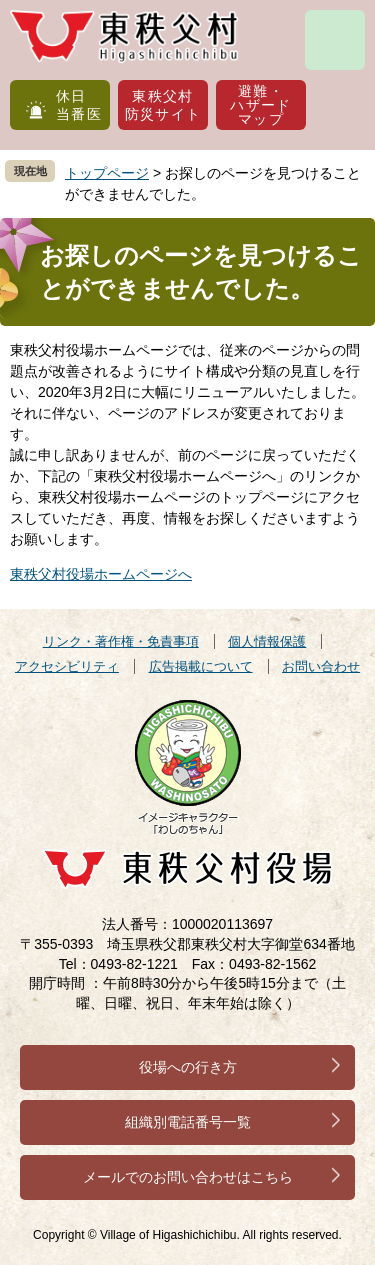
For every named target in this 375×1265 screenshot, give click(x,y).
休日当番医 (79, 105)
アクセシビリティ (67, 666)
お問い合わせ (321, 666)
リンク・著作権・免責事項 (121, 641)
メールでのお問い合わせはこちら (188, 1177)
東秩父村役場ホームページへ (101, 574)
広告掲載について (201, 666)
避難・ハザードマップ (261, 105)
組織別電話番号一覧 (188, 1122)
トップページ (107, 173)
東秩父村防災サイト (163, 105)
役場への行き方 (188, 1067)
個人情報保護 (267, 641)
